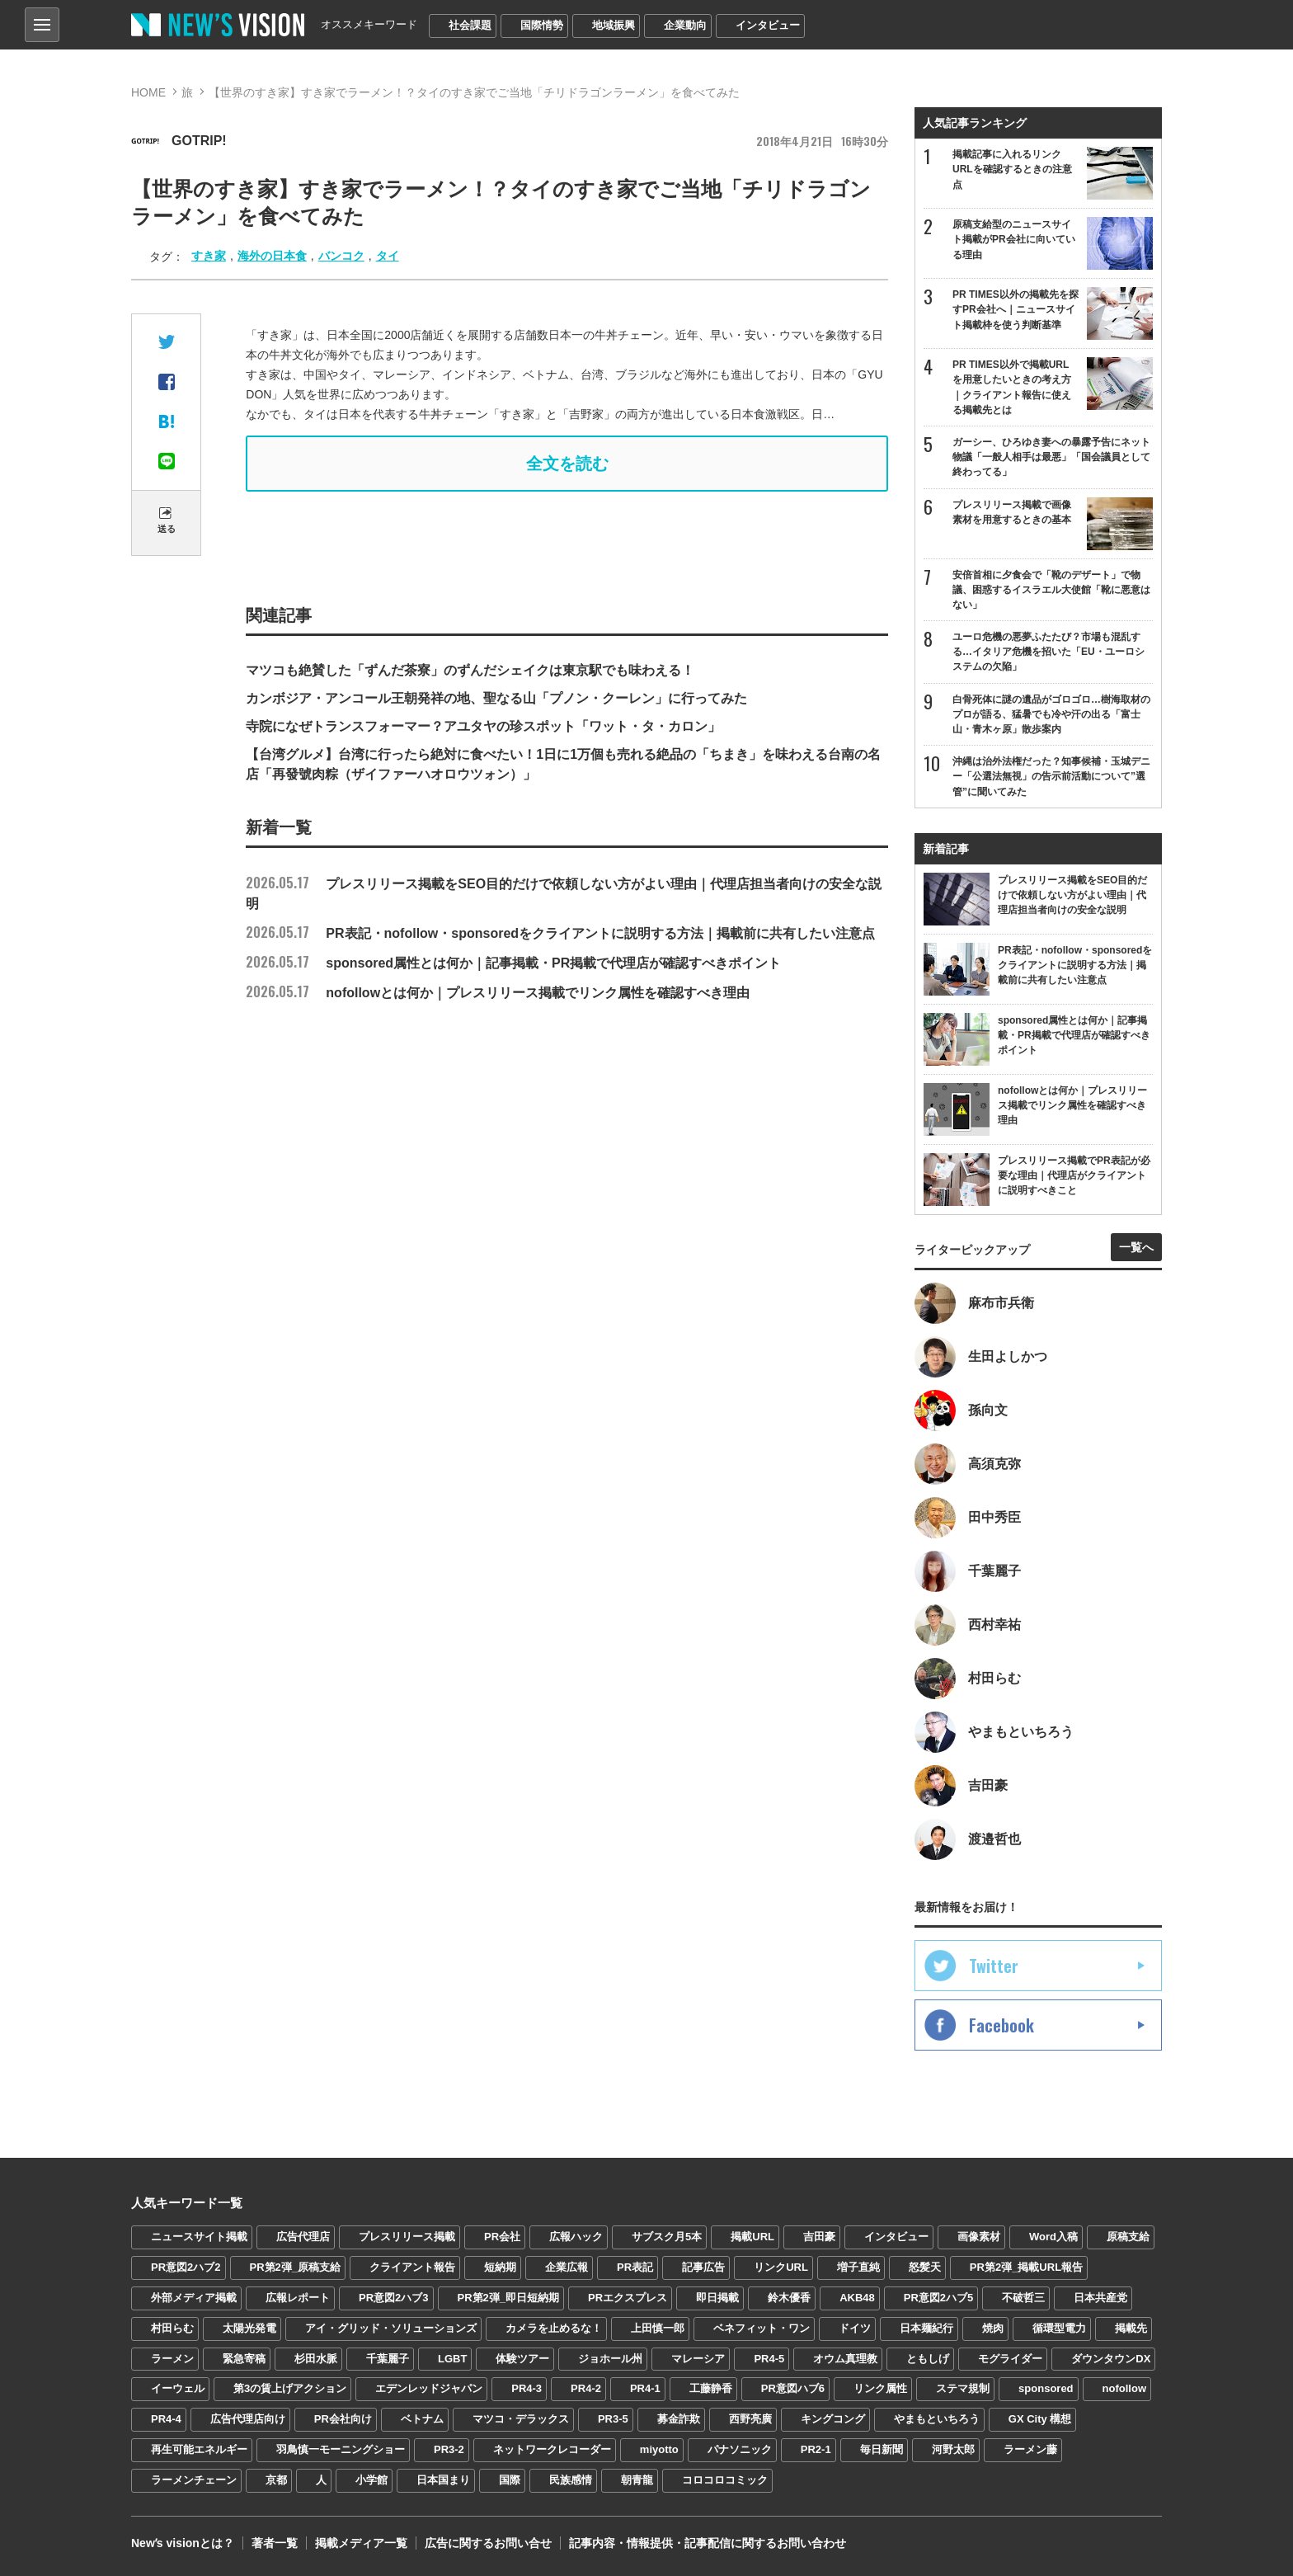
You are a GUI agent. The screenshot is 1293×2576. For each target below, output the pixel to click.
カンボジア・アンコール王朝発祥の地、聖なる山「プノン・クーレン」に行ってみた (496, 698)
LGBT (452, 2358)
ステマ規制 (963, 2388)
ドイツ (855, 2328)
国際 (509, 2480)
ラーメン (172, 2358)
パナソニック (740, 2449)
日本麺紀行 (926, 2328)
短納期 (500, 2267)
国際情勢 (541, 25)
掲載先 (1131, 2328)
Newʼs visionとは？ (182, 2543)
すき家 (208, 255)
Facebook (1001, 2025)
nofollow (1124, 2388)
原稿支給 (1128, 2236)
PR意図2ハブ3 (394, 2297)
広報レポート (298, 2297)
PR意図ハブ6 (793, 2388)
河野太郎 (953, 2449)
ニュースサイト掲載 (199, 2236)
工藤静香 (710, 2388)
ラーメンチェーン (194, 2480)
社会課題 (470, 25)
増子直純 (858, 2267)
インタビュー (768, 25)
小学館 (371, 2480)
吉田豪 (819, 2236)
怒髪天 (925, 2267)
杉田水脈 (315, 2358)
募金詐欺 (678, 2419)
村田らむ (172, 2328)
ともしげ (927, 2358)
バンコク (341, 255)
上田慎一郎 (657, 2328)
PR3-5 (613, 2419)
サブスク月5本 (667, 2236)
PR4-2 (586, 2388)
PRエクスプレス (627, 2297)
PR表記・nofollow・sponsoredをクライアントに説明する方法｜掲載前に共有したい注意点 (560, 933)
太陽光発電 (249, 2328)
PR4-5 (769, 2358)
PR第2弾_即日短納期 (509, 2297)
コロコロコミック (725, 2480)
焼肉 (993, 2328)
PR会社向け (343, 2419)
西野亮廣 (750, 2419)
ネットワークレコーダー (552, 2449)
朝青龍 (637, 2480)
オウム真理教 (845, 2358)
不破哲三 (1023, 2297)
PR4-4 (166, 2419)
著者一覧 (275, 2543)
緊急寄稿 (244, 2358)
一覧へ (1136, 1247)
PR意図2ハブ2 (186, 2267)
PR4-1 (645, 2388)
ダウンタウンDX (1110, 2358)
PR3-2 (449, 2449)
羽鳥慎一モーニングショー (340, 2449)
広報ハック (576, 2236)
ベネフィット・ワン (761, 2328)
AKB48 (857, 2297)
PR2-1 (816, 2449)
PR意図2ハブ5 (939, 2297)
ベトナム (422, 2419)
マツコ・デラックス (521, 2419)
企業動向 (685, 25)
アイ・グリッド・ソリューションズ (391, 2328)
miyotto (659, 2449)
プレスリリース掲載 (407, 2236)
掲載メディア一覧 (361, 2543)
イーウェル (178, 2388)
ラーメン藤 (1030, 2449)
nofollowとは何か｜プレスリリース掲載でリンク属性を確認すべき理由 (498, 993)
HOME (148, 92)
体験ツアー (522, 2358)
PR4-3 (526, 2388)
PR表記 (635, 2267)
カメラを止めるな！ (553, 2328)
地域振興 (613, 25)
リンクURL (781, 2267)
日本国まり (443, 2480)
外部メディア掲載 (194, 2297)
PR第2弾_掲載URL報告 (1026, 2267)
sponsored (1045, 2388)
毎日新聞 (881, 2449)
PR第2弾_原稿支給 (295, 2267)
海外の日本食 (272, 255)
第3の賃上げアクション (289, 2388)
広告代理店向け (247, 2419)
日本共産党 (1100, 2297)
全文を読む (567, 463)
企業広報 (566, 2267)
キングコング (833, 2419)
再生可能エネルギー (199, 2449)
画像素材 (978, 2236)
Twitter (993, 1965)
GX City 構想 (1040, 2419)
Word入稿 (1053, 2236)
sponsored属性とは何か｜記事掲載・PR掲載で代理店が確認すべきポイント (513, 963)
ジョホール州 (610, 2358)
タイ (387, 255)
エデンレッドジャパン (428, 2388)
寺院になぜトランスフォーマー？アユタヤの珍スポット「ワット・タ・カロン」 (483, 726)
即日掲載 (717, 2297)
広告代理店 (303, 2236)
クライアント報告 (412, 2267)
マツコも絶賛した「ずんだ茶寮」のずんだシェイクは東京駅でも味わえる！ (470, 670)
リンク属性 (880, 2388)
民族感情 (570, 2480)
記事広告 (703, 2267)
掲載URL (752, 2236)
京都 (276, 2480)
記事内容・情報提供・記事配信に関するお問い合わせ (707, 2543)
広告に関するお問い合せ (488, 2543)
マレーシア (698, 2358)
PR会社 (502, 2236)
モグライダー (1010, 2358)
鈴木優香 (789, 2297)
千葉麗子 (387, 2358)
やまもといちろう (937, 2419)
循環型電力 (1059, 2328)
